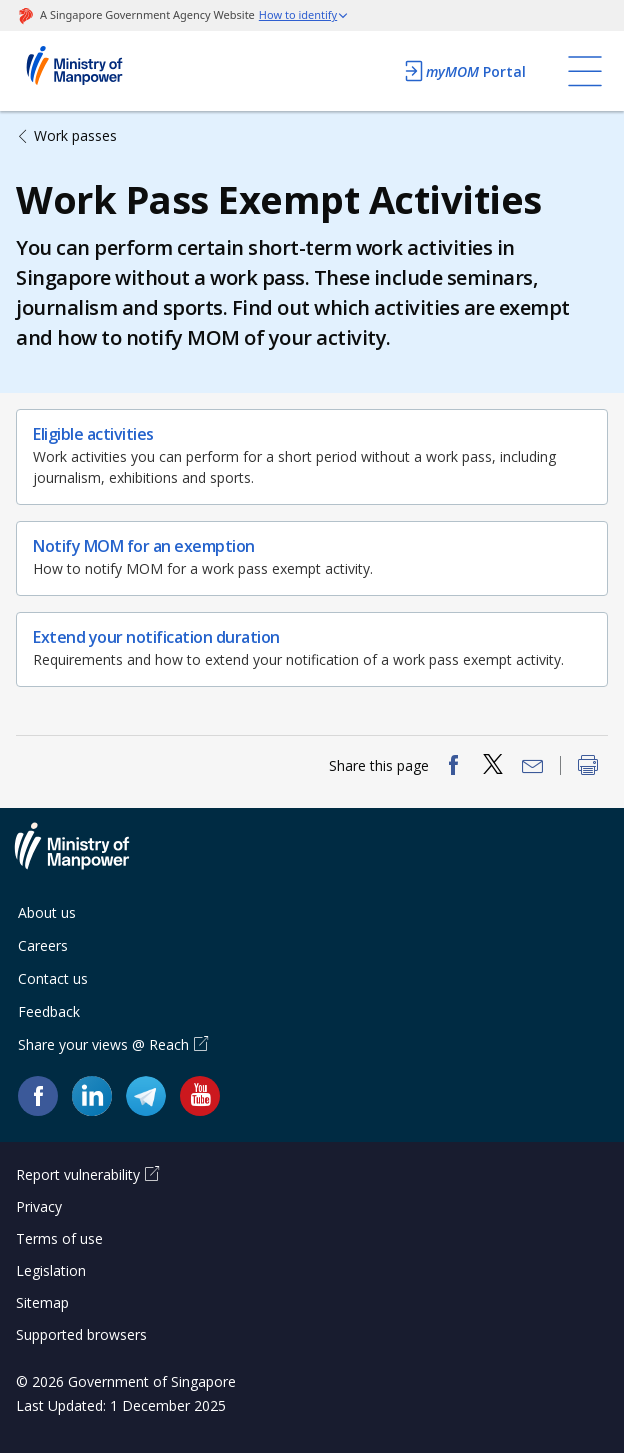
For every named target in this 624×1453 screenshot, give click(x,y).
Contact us (53, 978)
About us (47, 912)
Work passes (75, 135)
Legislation (51, 1270)
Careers (43, 945)
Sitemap (42, 1302)
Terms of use (59, 1238)
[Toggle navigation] (585, 71)
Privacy (39, 1206)
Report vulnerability (78, 1174)
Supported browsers (81, 1334)
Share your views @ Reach (103, 1044)
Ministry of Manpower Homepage (101, 71)
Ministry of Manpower (87, 858)
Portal (464, 71)
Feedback (49, 1011)
